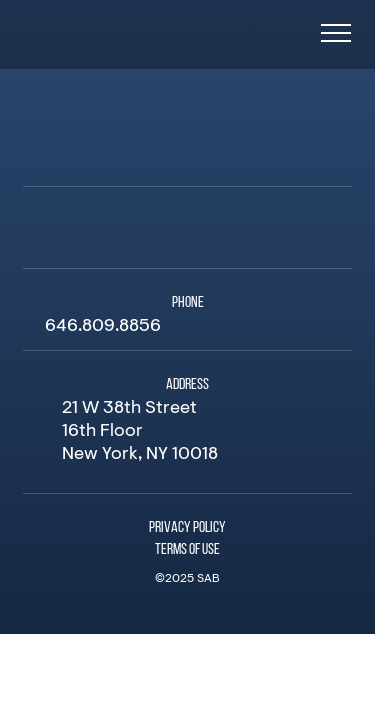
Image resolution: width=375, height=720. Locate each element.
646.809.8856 (103, 327)
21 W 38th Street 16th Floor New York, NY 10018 (140, 432)
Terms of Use (187, 550)
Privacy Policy (187, 528)
